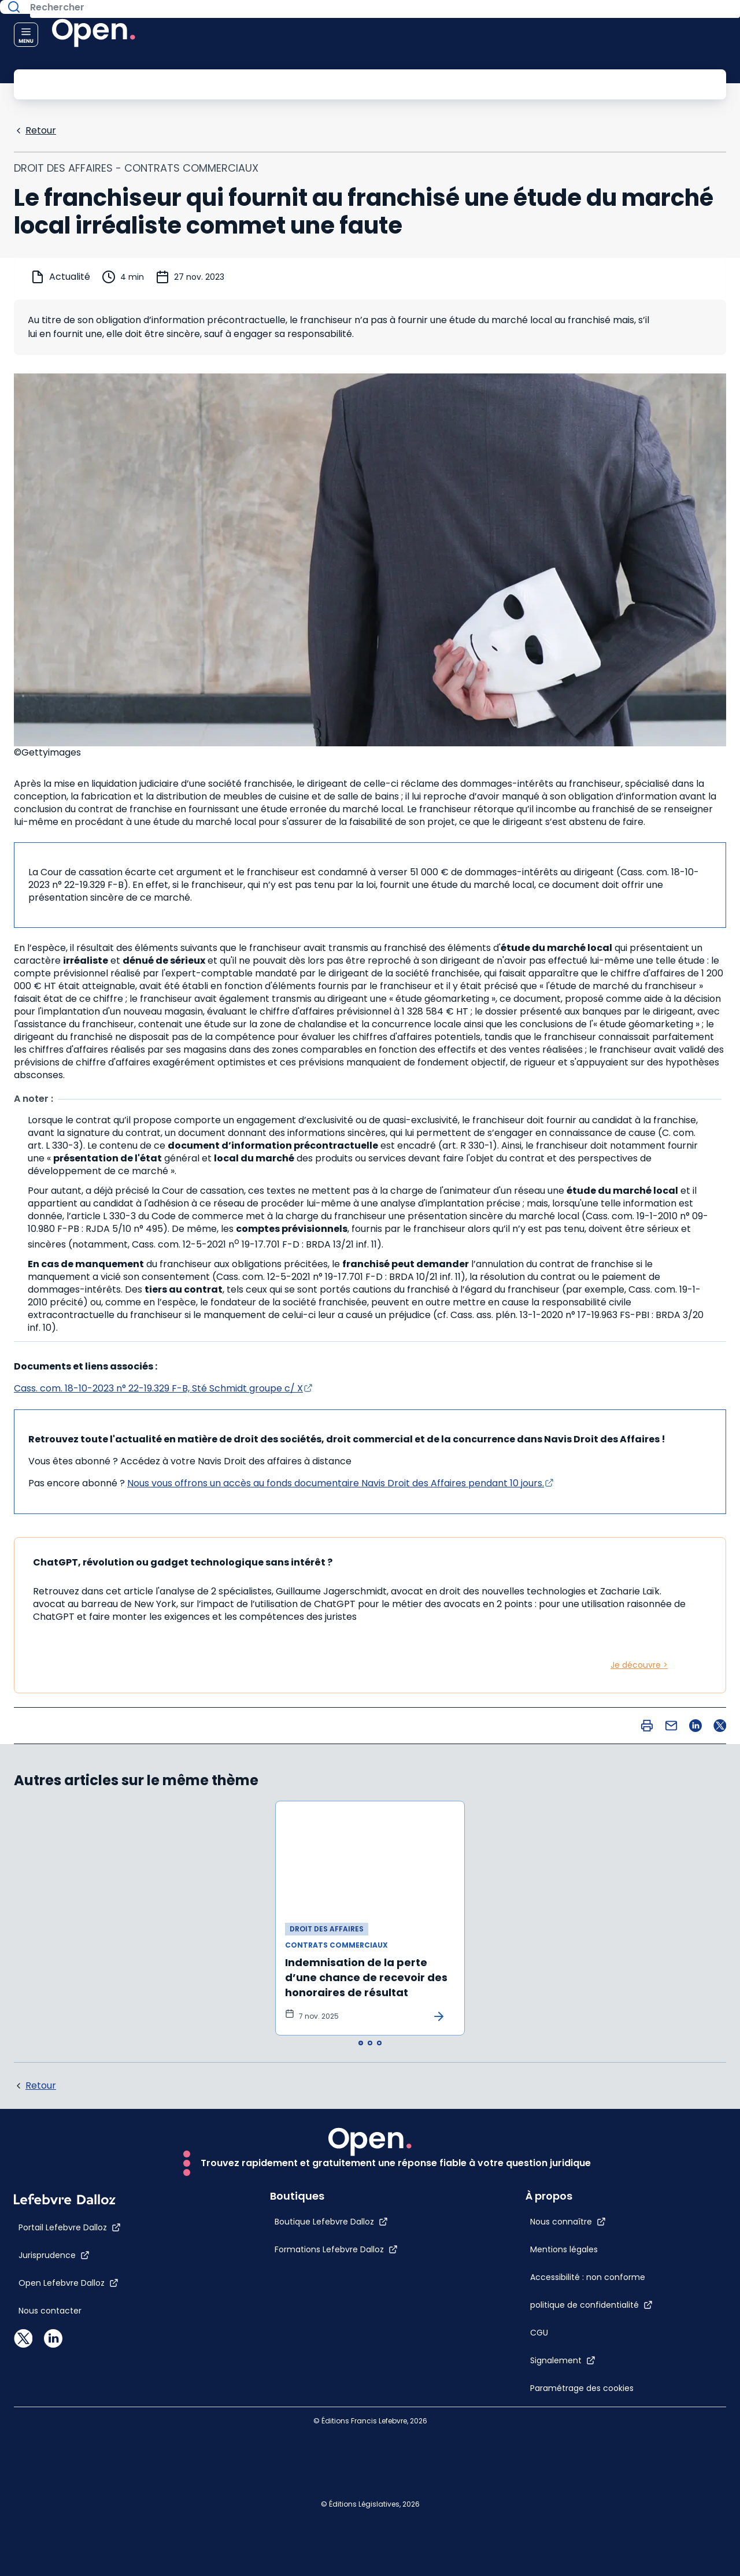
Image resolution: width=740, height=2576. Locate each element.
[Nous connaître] (593, 2173)
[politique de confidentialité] (617, 2326)
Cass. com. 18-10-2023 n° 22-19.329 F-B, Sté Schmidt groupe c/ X (158, 1387)
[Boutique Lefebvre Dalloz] (306, 2553)
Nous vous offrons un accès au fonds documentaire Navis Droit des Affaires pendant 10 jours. (335, 1482)
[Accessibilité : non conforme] (570, 2275)
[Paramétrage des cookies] (570, 2432)
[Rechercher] (344, 83)
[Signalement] (588, 2382)
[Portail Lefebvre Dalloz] (69, 2559)
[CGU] (564, 2354)
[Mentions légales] (570, 2213)
